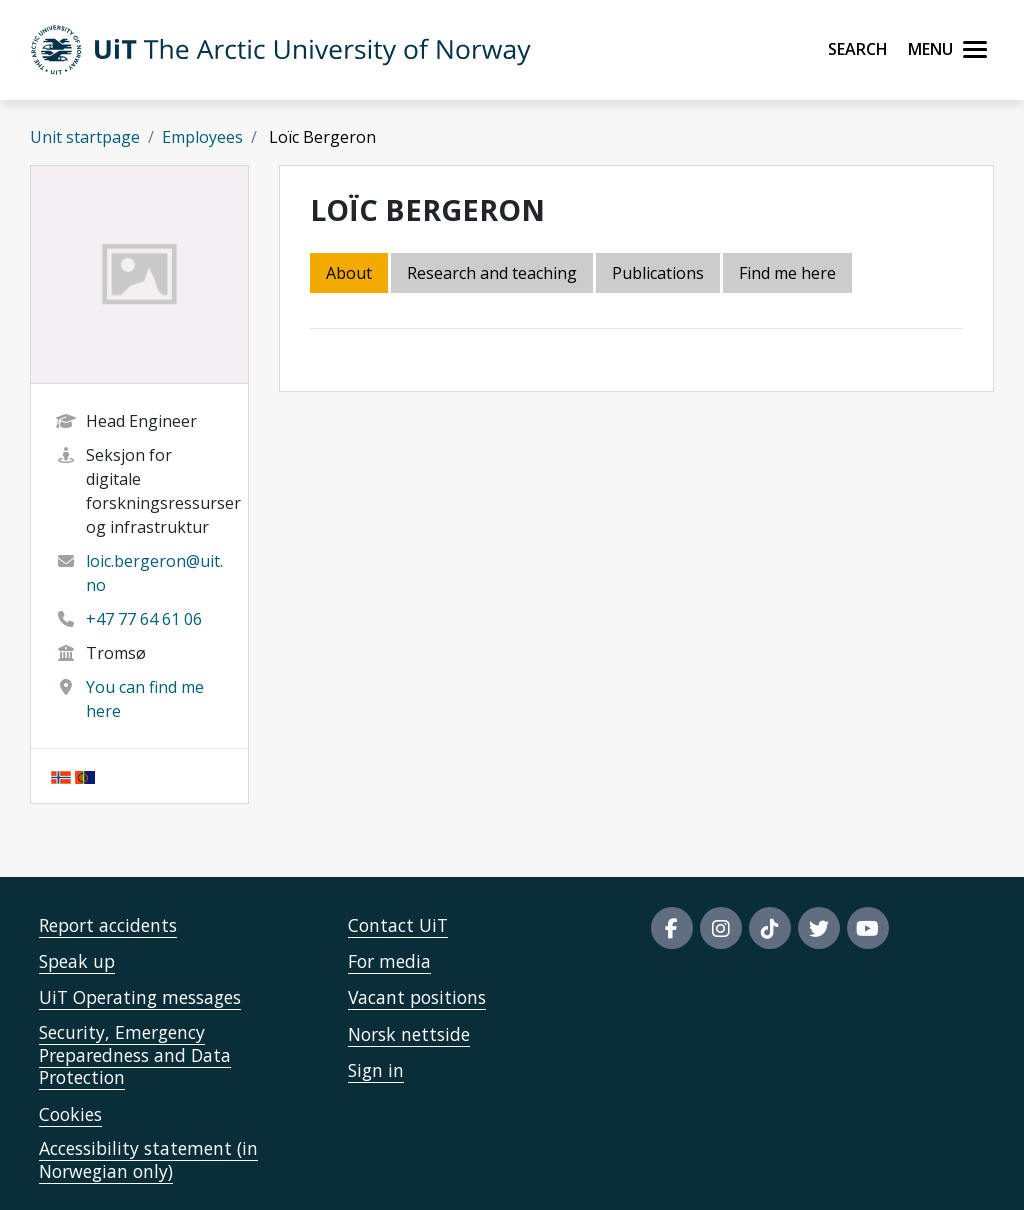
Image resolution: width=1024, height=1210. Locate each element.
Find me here (787, 273)
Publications (658, 273)
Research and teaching (492, 273)
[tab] (659, 274)
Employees (202, 137)
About (349, 273)
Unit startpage (85, 137)
